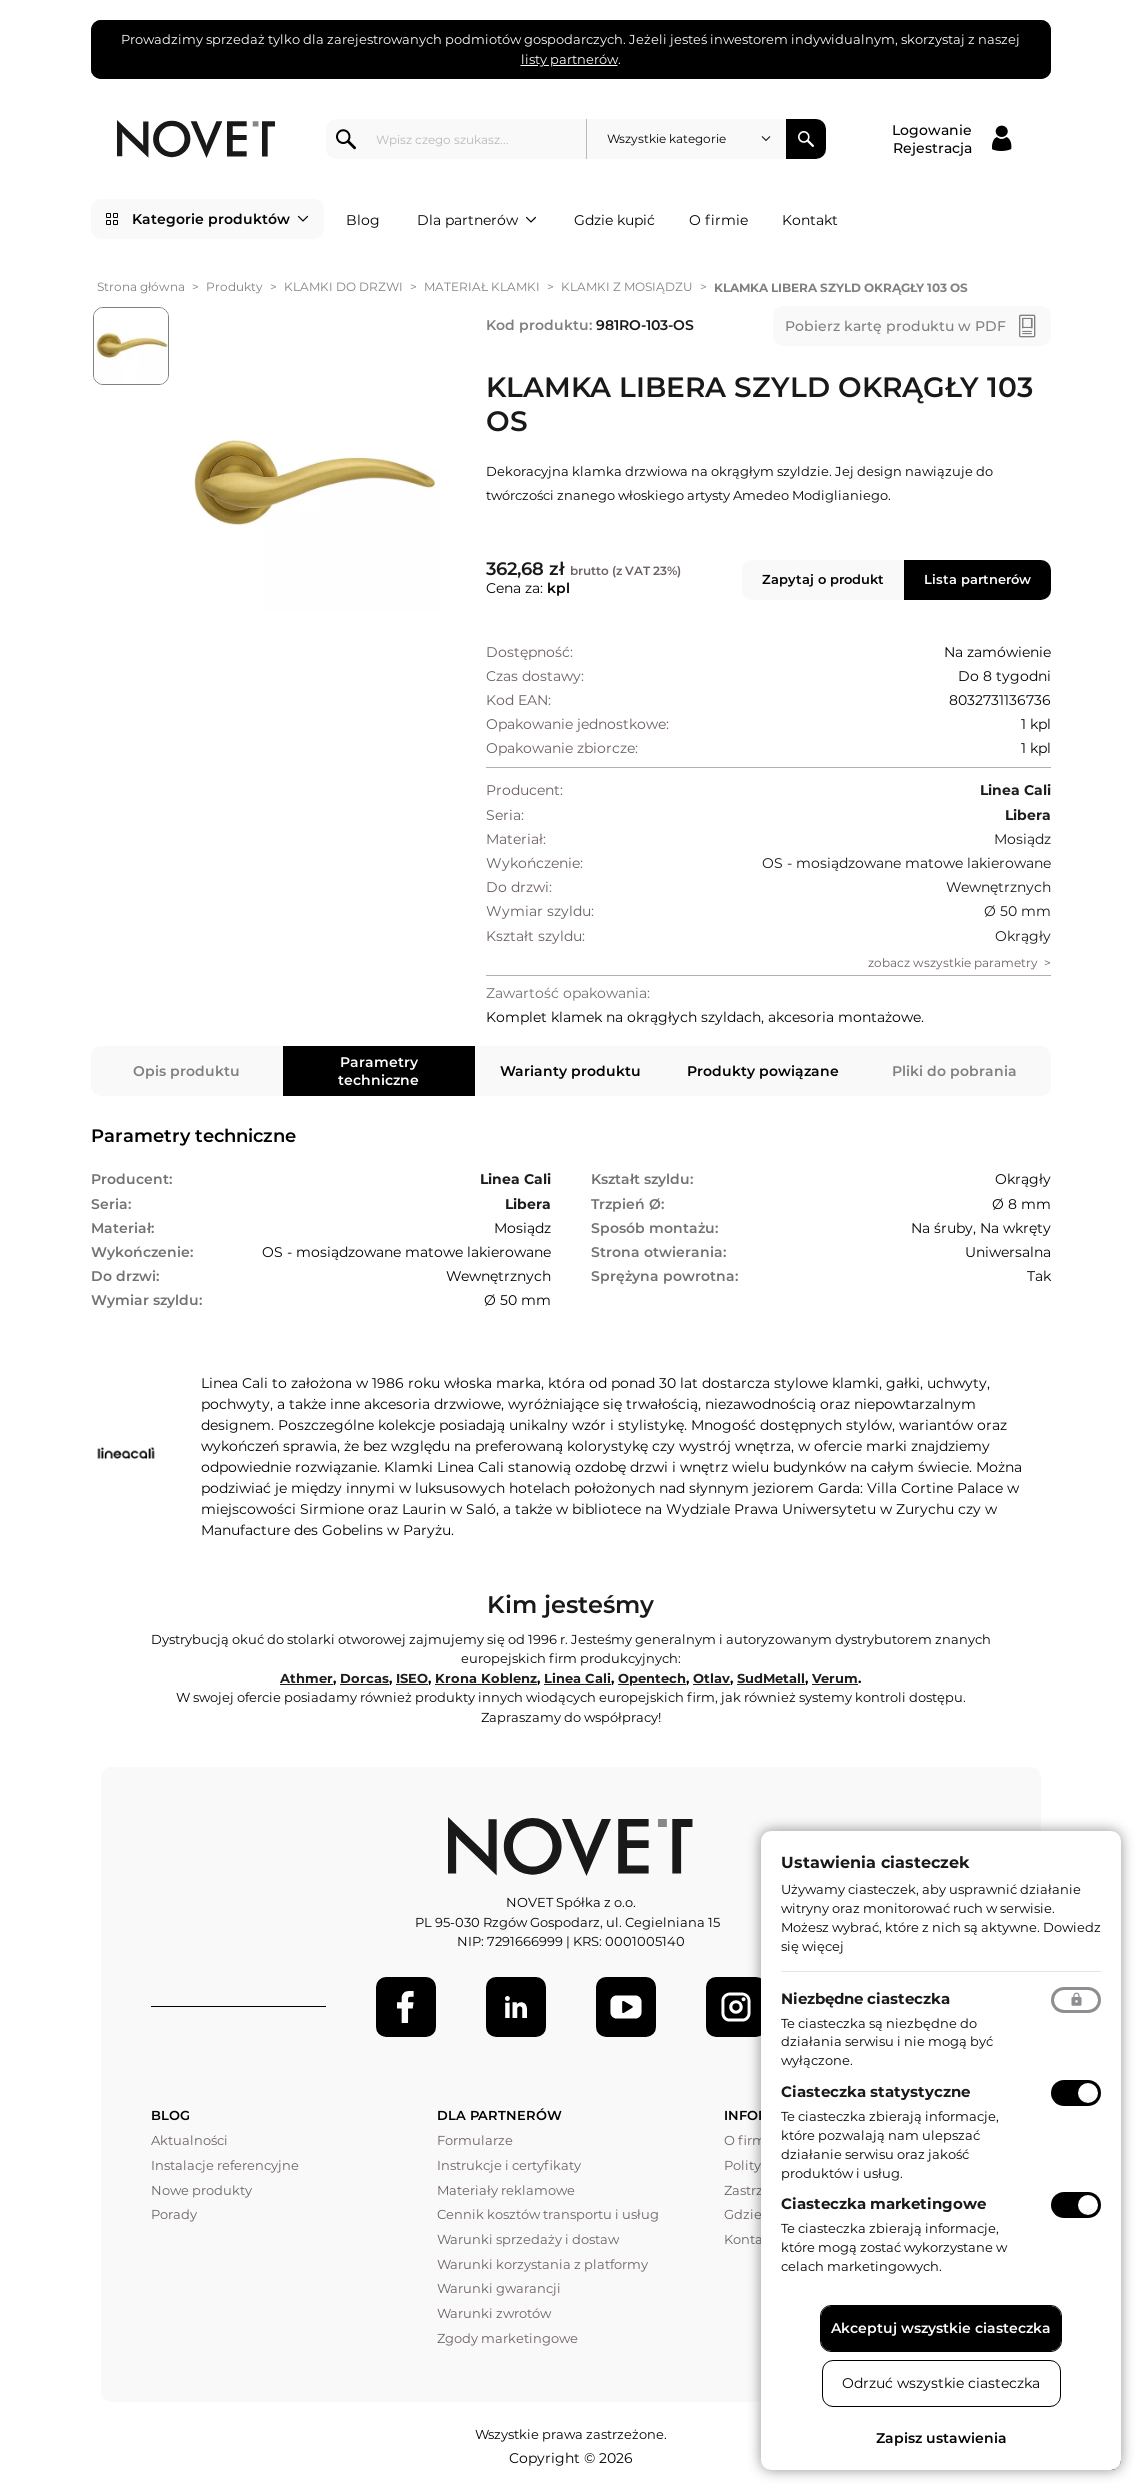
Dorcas (364, 1678)
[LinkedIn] (516, 2007)
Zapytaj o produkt (823, 579)
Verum (835, 1678)
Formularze (475, 2140)
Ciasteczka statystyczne (875, 2091)
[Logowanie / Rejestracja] (951, 139)
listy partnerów (569, 59)
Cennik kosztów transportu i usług (548, 2214)
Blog (363, 220)
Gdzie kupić (614, 220)
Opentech (652, 1678)
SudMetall (771, 1678)
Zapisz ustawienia (941, 2438)
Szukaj (806, 139)
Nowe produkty (201, 2190)
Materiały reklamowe (506, 2190)
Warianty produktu (570, 1071)
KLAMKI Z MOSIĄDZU (627, 286)
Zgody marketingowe (507, 2338)
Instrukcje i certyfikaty (509, 2165)
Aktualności (189, 2140)
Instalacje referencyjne (225, 2165)
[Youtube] (626, 2007)
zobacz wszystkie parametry (953, 962)
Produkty (234, 286)
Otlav (711, 1678)
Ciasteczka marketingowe (883, 2203)
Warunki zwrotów (494, 2313)
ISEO (412, 1678)
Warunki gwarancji (499, 2288)
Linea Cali (577, 1678)
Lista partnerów (977, 579)
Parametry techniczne (378, 1071)
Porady (174, 2214)
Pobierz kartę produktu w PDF (895, 326)
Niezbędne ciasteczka (865, 1998)
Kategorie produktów (220, 219)
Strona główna (141, 286)
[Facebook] (406, 2007)
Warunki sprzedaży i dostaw (528, 2239)
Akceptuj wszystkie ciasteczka (941, 2328)
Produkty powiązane (763, 1071)
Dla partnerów (477, 220)
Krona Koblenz (486, 1678)
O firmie (718, 220)
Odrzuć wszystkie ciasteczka (941, 2383)
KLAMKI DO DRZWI (343, 286)
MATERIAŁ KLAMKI (482, 286)
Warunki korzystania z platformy (542, 2264)
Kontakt (810, 220)
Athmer (306, 1678)
